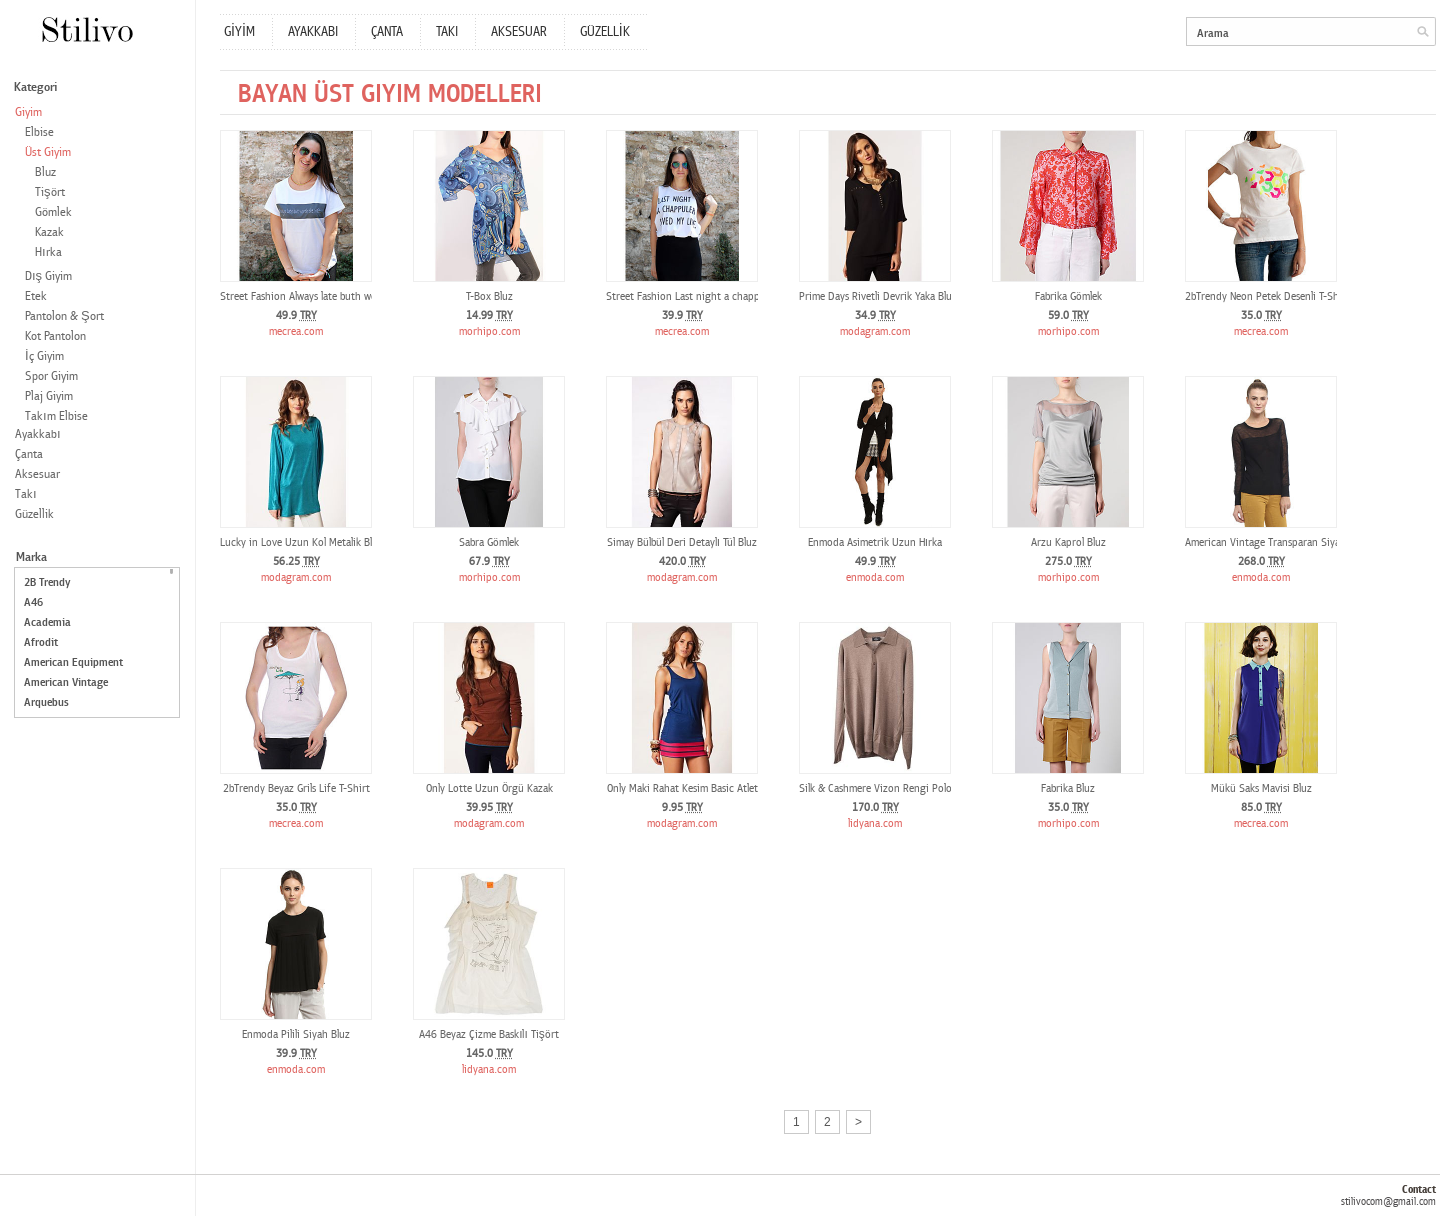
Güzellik (34, 514)
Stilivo (86, 29)
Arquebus (46, 702)
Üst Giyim (48, 152)
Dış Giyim (48, 276)
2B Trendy (47, 582)
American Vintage (66, 682)
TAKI (447, 32)
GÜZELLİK (605, 32)
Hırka (48, 252)
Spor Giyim (51, 376)
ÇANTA (387, 32)
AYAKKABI (313, 32)
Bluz (45, 172)
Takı (26, 494)
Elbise (39, 132)
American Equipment (73, 662)
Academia (47, 622)
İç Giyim (44, 356)
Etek (36, 296)
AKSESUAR (519, 32)
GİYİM (239, 32)
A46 (33, 602)
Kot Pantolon (55, 336)
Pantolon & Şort (64, 316)
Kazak (49, 232)
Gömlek (53, 212)
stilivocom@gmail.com (1388, 1201)
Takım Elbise (56, 416)
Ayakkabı (38, 434)
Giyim (28, 112)
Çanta (29, 454)
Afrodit (41, 642)
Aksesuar (37, 474)
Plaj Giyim (49, 396)
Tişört (50, 192)
